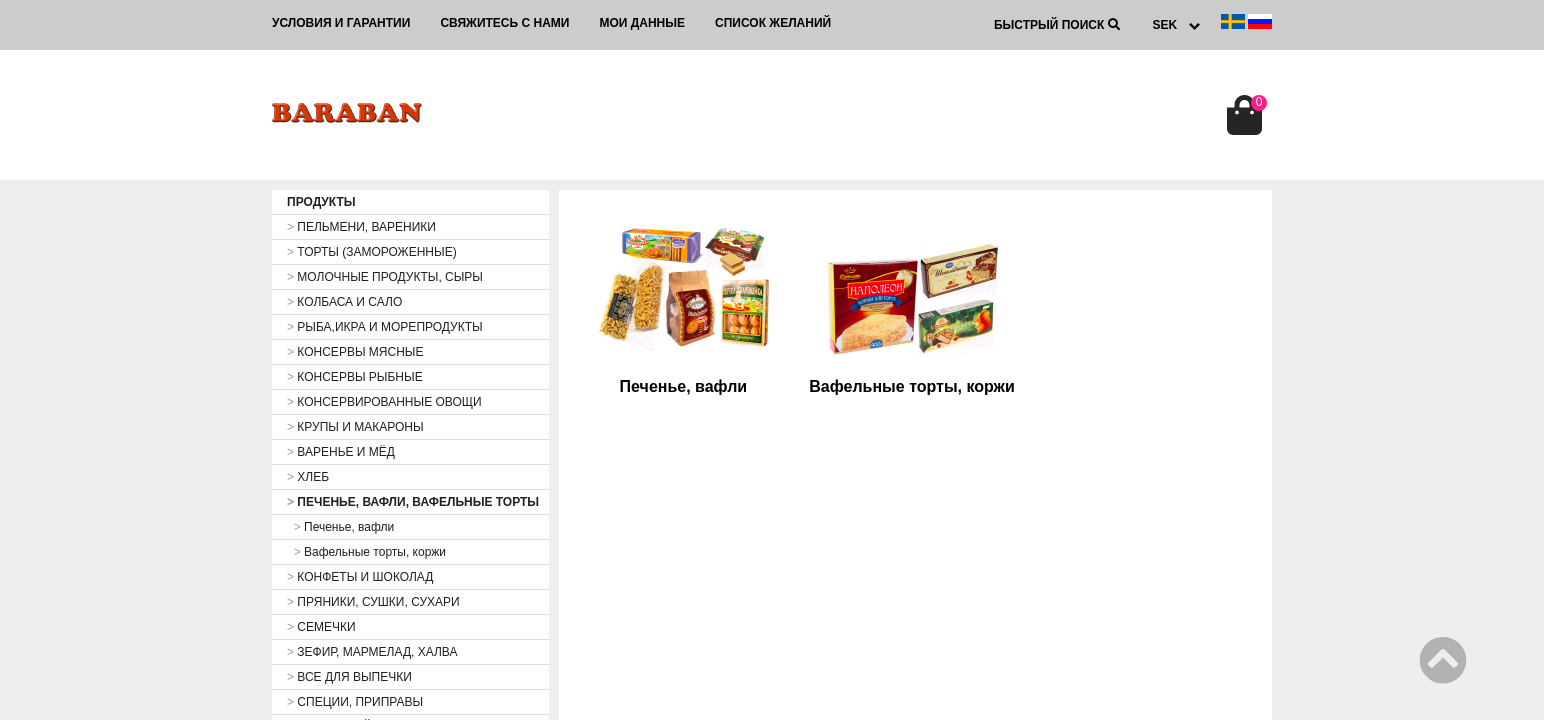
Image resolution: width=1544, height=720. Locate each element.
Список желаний (773, 23)
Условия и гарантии (341, 23)
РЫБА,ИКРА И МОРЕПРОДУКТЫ (385, 327)
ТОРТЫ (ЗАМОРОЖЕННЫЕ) (372, 252)
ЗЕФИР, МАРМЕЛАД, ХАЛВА (372, 652)
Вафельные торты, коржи (366, 552)
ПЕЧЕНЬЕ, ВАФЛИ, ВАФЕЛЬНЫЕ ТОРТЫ (413, 502)
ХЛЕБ (308, 477)
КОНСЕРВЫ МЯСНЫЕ (355, 352)
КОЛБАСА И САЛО (344, 302)
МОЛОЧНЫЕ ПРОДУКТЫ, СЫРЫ (385, 277)
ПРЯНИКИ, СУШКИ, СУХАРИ (373, 602)
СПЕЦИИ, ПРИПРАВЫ (355, 702)
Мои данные (642, 23)
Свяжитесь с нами (504, 23)
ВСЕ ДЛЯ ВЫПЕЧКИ (349, 677)
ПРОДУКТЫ (321, 202)
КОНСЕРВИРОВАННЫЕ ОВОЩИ (384, 402)
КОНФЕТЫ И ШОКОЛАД (360, 577)
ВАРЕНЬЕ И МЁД (341, 452)
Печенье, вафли (340, 527)
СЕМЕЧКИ (321, 627)
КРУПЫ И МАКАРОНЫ (355, 427)
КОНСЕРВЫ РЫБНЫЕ (355, 377)
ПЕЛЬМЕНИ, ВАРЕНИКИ (361, 227)
